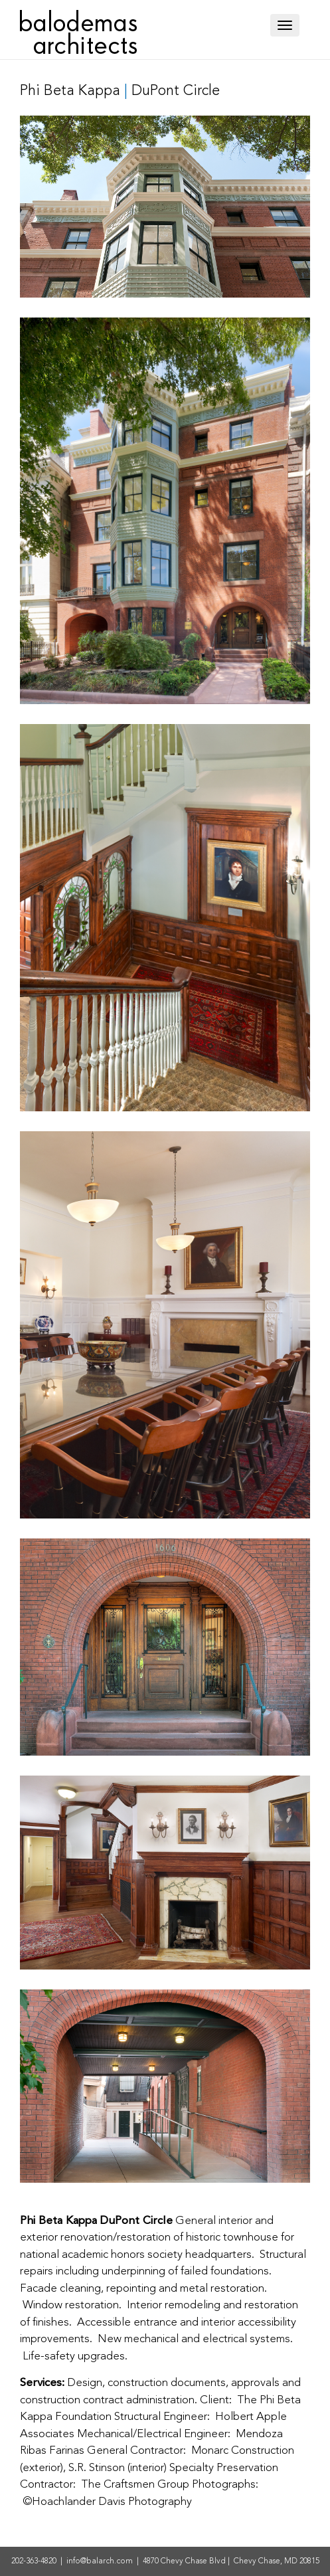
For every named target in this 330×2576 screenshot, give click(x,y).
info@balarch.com (99, 2561)
